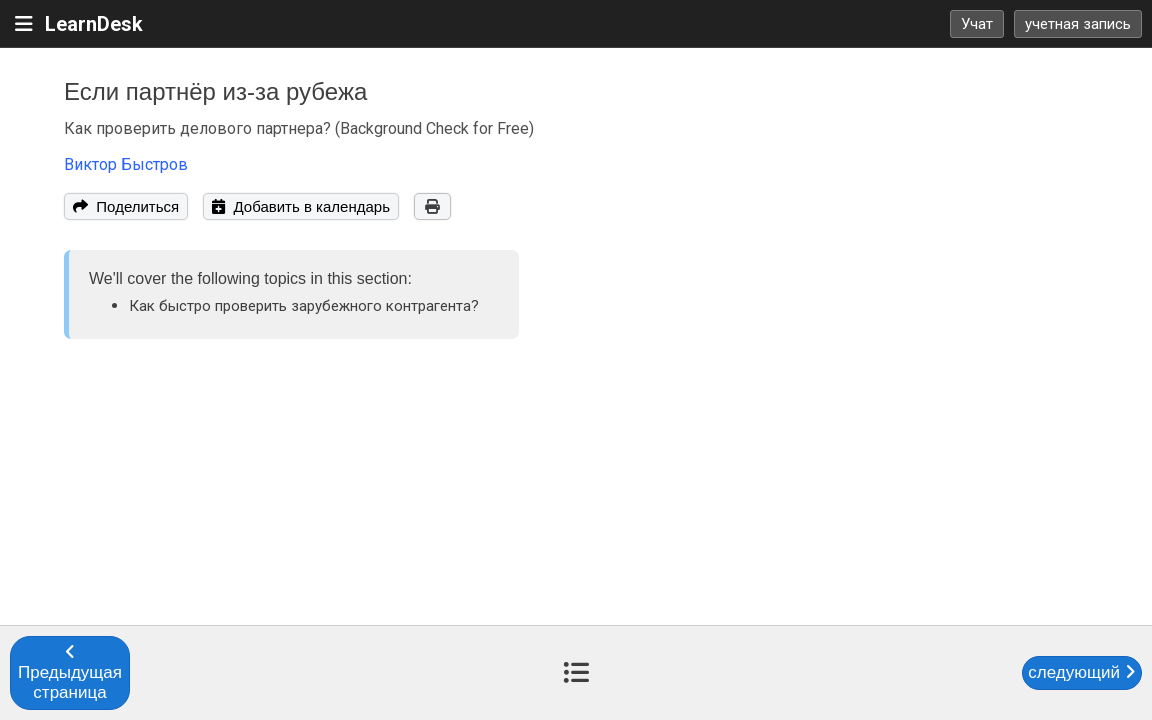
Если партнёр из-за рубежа (215, 91)
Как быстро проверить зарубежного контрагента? (304, 306)
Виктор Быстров (126, 164)
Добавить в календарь (301, 206)
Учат (977, 24)
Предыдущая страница (70, 672)
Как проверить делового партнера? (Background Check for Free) (299, 128)
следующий (1081, 672)
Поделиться (126, 206)
